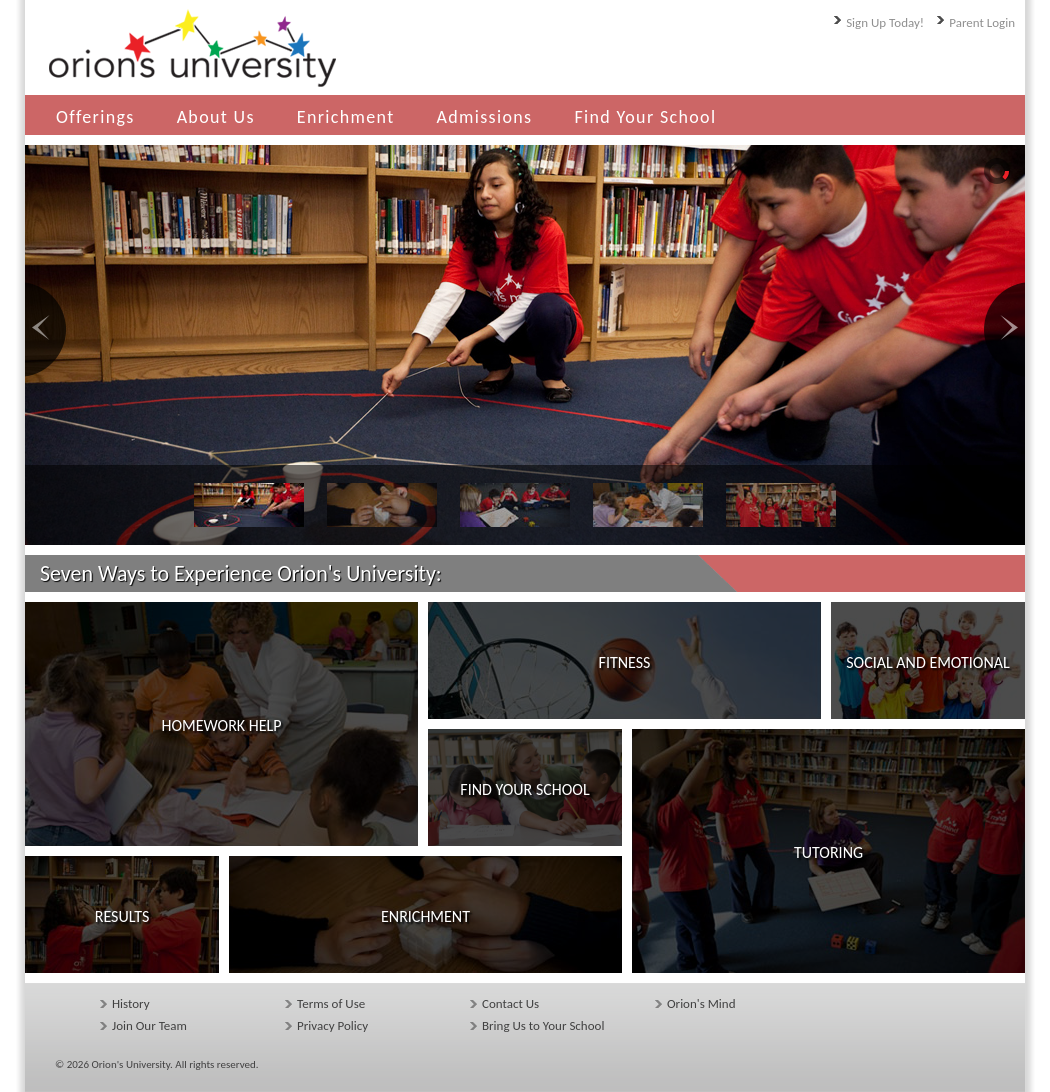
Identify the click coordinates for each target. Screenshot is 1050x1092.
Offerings (95, 117)
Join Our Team (149, 1025)
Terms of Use (331, 1003)
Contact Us (510, 1003)
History (131, 1003)
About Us (216, 117)
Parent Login (982, 22)
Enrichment (346, 117)
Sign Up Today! (885, 22)
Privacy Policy (332, 1025)
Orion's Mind (701, 1003)
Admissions (485, 117)
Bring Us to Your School (543, 1025)
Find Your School (645, 117)
